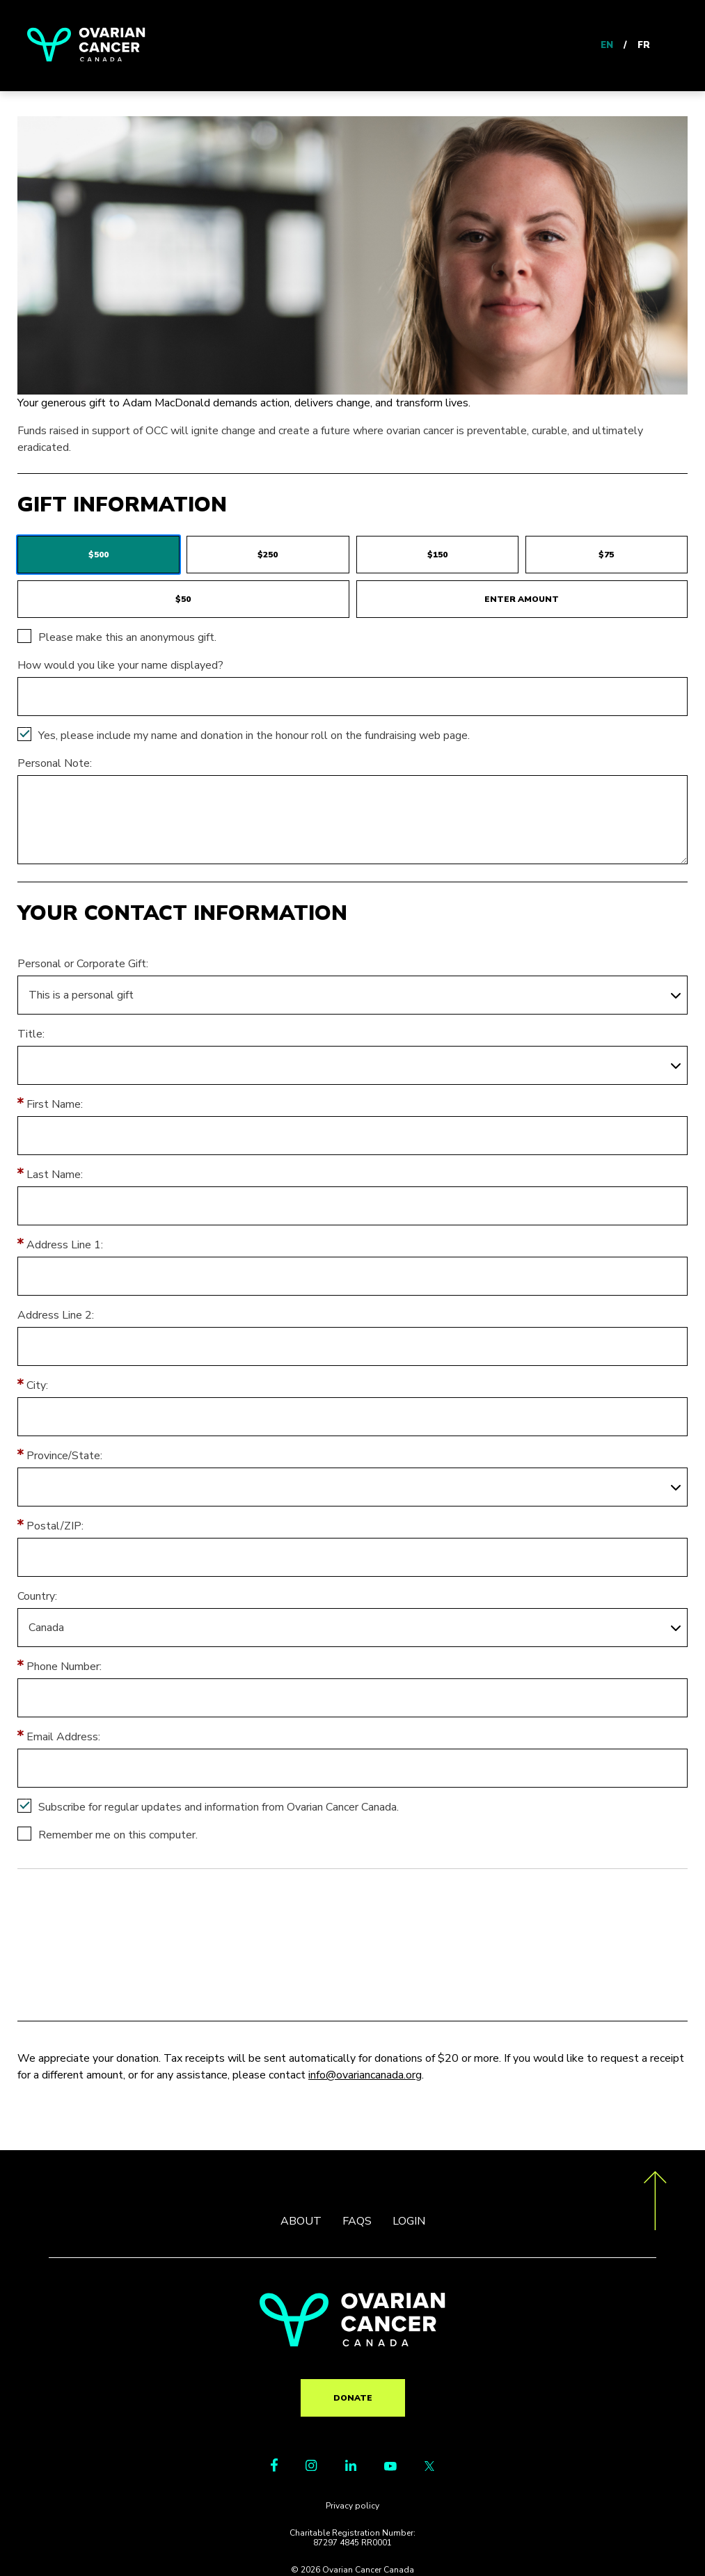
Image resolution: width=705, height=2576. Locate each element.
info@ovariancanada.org (365, 2075)
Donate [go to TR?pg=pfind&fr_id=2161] (352, 2397)
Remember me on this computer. (118, 1835)
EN (607, 45)
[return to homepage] (352, 2343)
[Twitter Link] (429, 2467)
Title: (31, 1034)
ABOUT (301, 2221)
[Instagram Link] (311, 2467)
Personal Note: (54, 763)
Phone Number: (64, 1666)
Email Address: (63, 1736)
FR (643, 45)
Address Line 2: (55, 1315)
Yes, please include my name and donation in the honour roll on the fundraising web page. (254, 735)
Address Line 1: (64, 1245)
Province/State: (64, 1455)
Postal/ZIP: (55, 1526)
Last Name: (54, 1174)
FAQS (357, 2221)
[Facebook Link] (274, 2468)
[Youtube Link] (390, 2467)
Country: (37, 1596)
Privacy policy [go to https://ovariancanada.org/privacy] (352, 2506)
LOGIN (409, 2221)
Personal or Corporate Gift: (82, 963)
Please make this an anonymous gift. (127, 637)
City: (37, 1385)
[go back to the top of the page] (655, 2203)
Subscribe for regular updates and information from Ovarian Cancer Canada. (218, 1807)
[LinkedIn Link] (350, 2467)
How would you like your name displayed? (120, 665)
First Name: (54, 1104)
